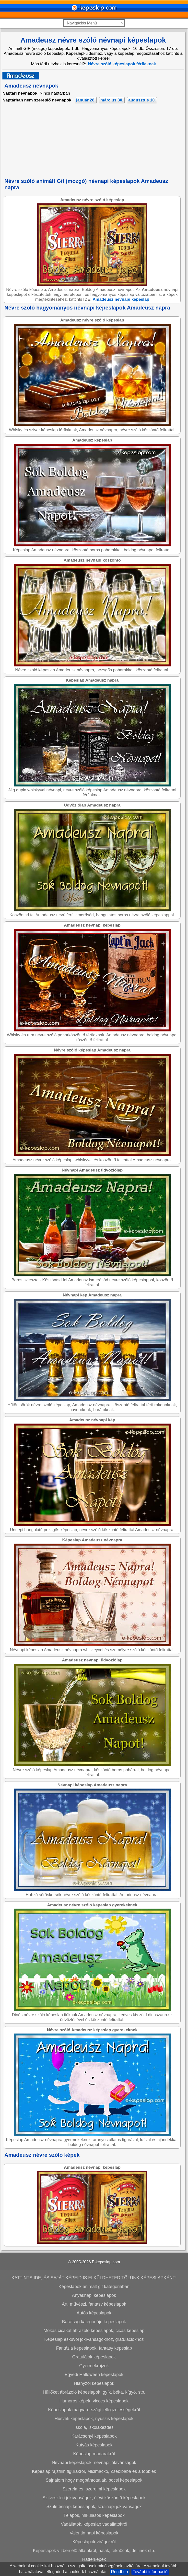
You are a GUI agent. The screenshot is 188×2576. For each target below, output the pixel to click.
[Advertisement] (93, 141)
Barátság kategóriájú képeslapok (94, 2321)
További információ (150, 2571)
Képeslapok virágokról (94, 2541)
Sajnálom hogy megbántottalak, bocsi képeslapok (94, 2480)
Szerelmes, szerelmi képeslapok (94, 2489)
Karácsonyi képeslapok (94, 2436)
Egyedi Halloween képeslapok (94, 2374)
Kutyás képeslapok (93, 2445)
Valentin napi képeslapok (94, 2533)
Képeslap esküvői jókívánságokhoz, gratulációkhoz (94, 2339)
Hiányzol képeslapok (94, 2383)
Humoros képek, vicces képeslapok (94, 2401)
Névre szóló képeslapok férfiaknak (122, 64)
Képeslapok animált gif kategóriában (94, 2286)
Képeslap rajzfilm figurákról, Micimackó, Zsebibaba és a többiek (94, 2471)
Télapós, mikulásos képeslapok (94, 2515)
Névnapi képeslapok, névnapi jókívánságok (94, 2462)
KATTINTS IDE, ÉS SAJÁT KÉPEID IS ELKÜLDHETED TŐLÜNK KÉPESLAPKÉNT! (94, 2277)
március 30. (111, 100)
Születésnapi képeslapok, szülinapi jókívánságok (93, 2506)
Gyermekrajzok (94, 2365)
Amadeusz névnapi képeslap (121, 299)
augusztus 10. (142, 100)
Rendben (119, 2571)
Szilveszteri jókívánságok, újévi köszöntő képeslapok (93, 2497)
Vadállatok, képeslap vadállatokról (94, 2524)
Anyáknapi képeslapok (94, 2295)
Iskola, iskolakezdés (94, 2427)
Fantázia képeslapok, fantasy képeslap (94, 2348)
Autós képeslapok (94, 2313)
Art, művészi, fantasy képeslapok (94, 2304)
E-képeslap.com (106, 2262)
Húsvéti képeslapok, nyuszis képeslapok (94, 2418)
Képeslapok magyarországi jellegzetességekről (94, 2409)
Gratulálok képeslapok (94, 2357)
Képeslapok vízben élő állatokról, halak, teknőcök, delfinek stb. (94, 2550)
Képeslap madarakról (94, 2453)
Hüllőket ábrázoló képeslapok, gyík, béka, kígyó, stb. (94, 2392)
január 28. (85, 100)
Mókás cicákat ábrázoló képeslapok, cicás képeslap (94, 2330)
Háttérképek (94, 2559)
